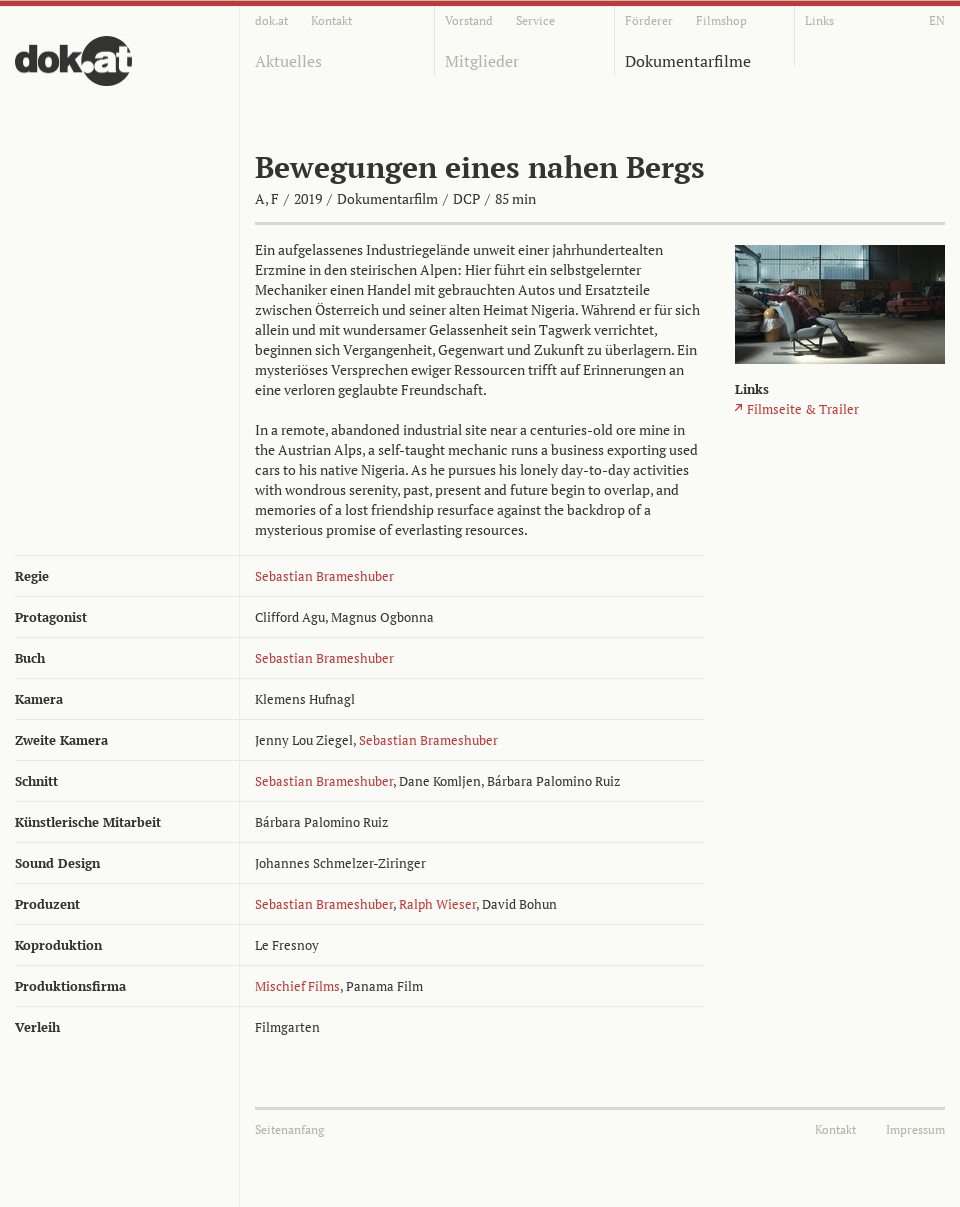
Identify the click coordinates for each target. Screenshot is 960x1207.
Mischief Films (297, 986)
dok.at (271, 20)
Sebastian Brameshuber (324, 576)
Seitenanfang (289, 1129)
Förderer (649, 20)
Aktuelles (288, 61)
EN (937, 20)
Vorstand (469, 20)
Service (535, 20)
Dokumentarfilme (688, 61)
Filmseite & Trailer (803, 409)
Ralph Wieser (437, 904)
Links (819, 20)
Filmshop (721, 20)
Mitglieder (482, 61)
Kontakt (331, 20)
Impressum (915, 1129)
